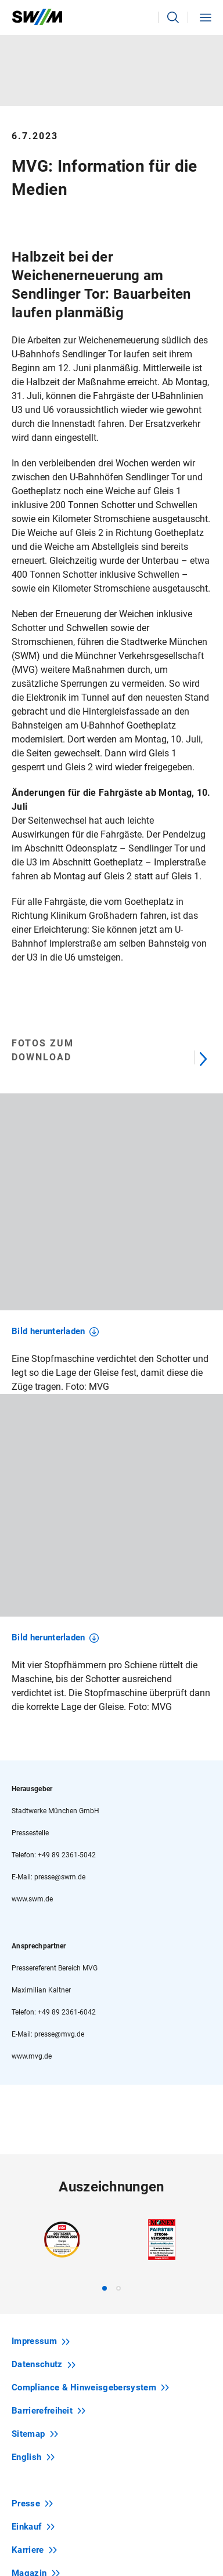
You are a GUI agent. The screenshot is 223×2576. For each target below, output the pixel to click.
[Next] (202, 1057)
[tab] (104, 1982)
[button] (173, 17)
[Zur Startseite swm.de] (37, 17)
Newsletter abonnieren (113, 2445)
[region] (111, 1248)
